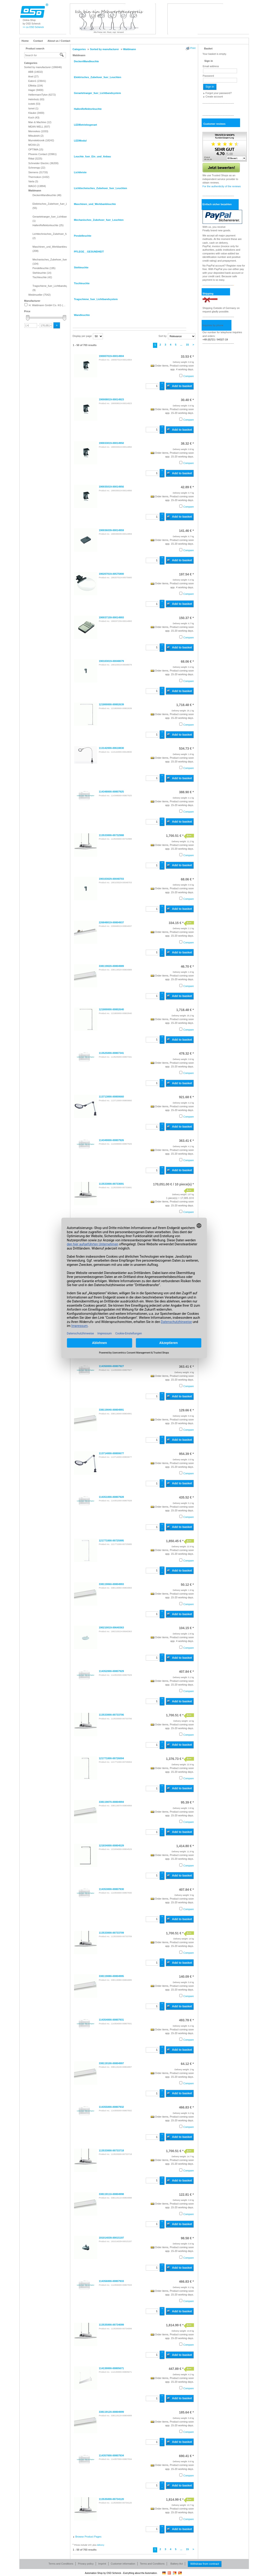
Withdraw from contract (204, 2564)
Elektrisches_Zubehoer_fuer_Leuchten (97, 77)
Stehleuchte (81, 267)
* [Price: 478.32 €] (186, 1053)
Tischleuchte (82, 283)
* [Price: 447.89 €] (176, 2369)
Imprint (102, 2563)
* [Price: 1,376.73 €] (175, 1759)
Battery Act (176, 2563)
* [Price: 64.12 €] (187, 2064)
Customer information (123, 2563)
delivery (100, 2545)
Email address (211, 66)
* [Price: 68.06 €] (187, 661)
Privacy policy (86, 2563)
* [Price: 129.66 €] (186, 1410)
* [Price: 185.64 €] (186, 2412)
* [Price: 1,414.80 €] (185, 1846)
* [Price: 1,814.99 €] (175, 2325)
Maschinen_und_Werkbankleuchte (95, 204)
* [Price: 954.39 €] (186, 1454)
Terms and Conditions (60, 2563)
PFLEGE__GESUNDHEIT (89, 251)
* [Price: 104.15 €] (186, 1628)
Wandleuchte (82, 315)
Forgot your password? (219, 93)
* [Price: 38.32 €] (187, 443)
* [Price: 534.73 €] (186, 748)
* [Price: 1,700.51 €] (175, 836)
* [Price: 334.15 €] (176, 923)
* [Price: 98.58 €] (187, 2238)
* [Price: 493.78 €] (186, 2020)
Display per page (82, 336)
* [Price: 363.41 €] (186, 1141)
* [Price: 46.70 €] (187, 966)
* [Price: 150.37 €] (186, 618)
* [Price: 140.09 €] (186, 1976)
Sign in (210, 86)
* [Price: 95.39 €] (187, 1802)
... (181, 344)
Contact (38, 40)
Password (208, 75)
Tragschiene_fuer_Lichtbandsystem (96, 299)
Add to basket (179, 386)
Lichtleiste (80, 172)
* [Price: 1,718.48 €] (185, 705)
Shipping (208, 308)
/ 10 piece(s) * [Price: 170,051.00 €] (173, 1184)
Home (25, 40)
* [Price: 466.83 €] (186, 2107)
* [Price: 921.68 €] (186, 1097)
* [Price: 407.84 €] (186, 1671)
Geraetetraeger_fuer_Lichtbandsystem (97, 93)
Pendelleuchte (83, 235)
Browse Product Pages (88, 2536)
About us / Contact (58, 40)
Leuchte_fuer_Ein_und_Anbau (92, 156)
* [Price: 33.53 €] (187, 356)
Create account (214, 96)
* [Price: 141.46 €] (186, 531)
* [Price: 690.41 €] (186, 2456)
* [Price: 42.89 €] (187, 487)
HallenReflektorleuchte (88, 108)
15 (187, 344)
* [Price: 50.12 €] (187, 1584)
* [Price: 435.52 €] (186, 1497)
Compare (188, 376)
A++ (189, 835)
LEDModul (80, 140)
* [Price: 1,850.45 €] (175, 1541)
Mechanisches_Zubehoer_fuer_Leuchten (99, 219)
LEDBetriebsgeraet (85, 124)
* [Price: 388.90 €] (186, 792)
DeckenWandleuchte (86, 61)
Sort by (163, 336)
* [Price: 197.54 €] (186, 574)
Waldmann (79, 55)
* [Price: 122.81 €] (186, 2194)
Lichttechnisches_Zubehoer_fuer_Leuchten (100, 188)
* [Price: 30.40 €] (187, 400)
